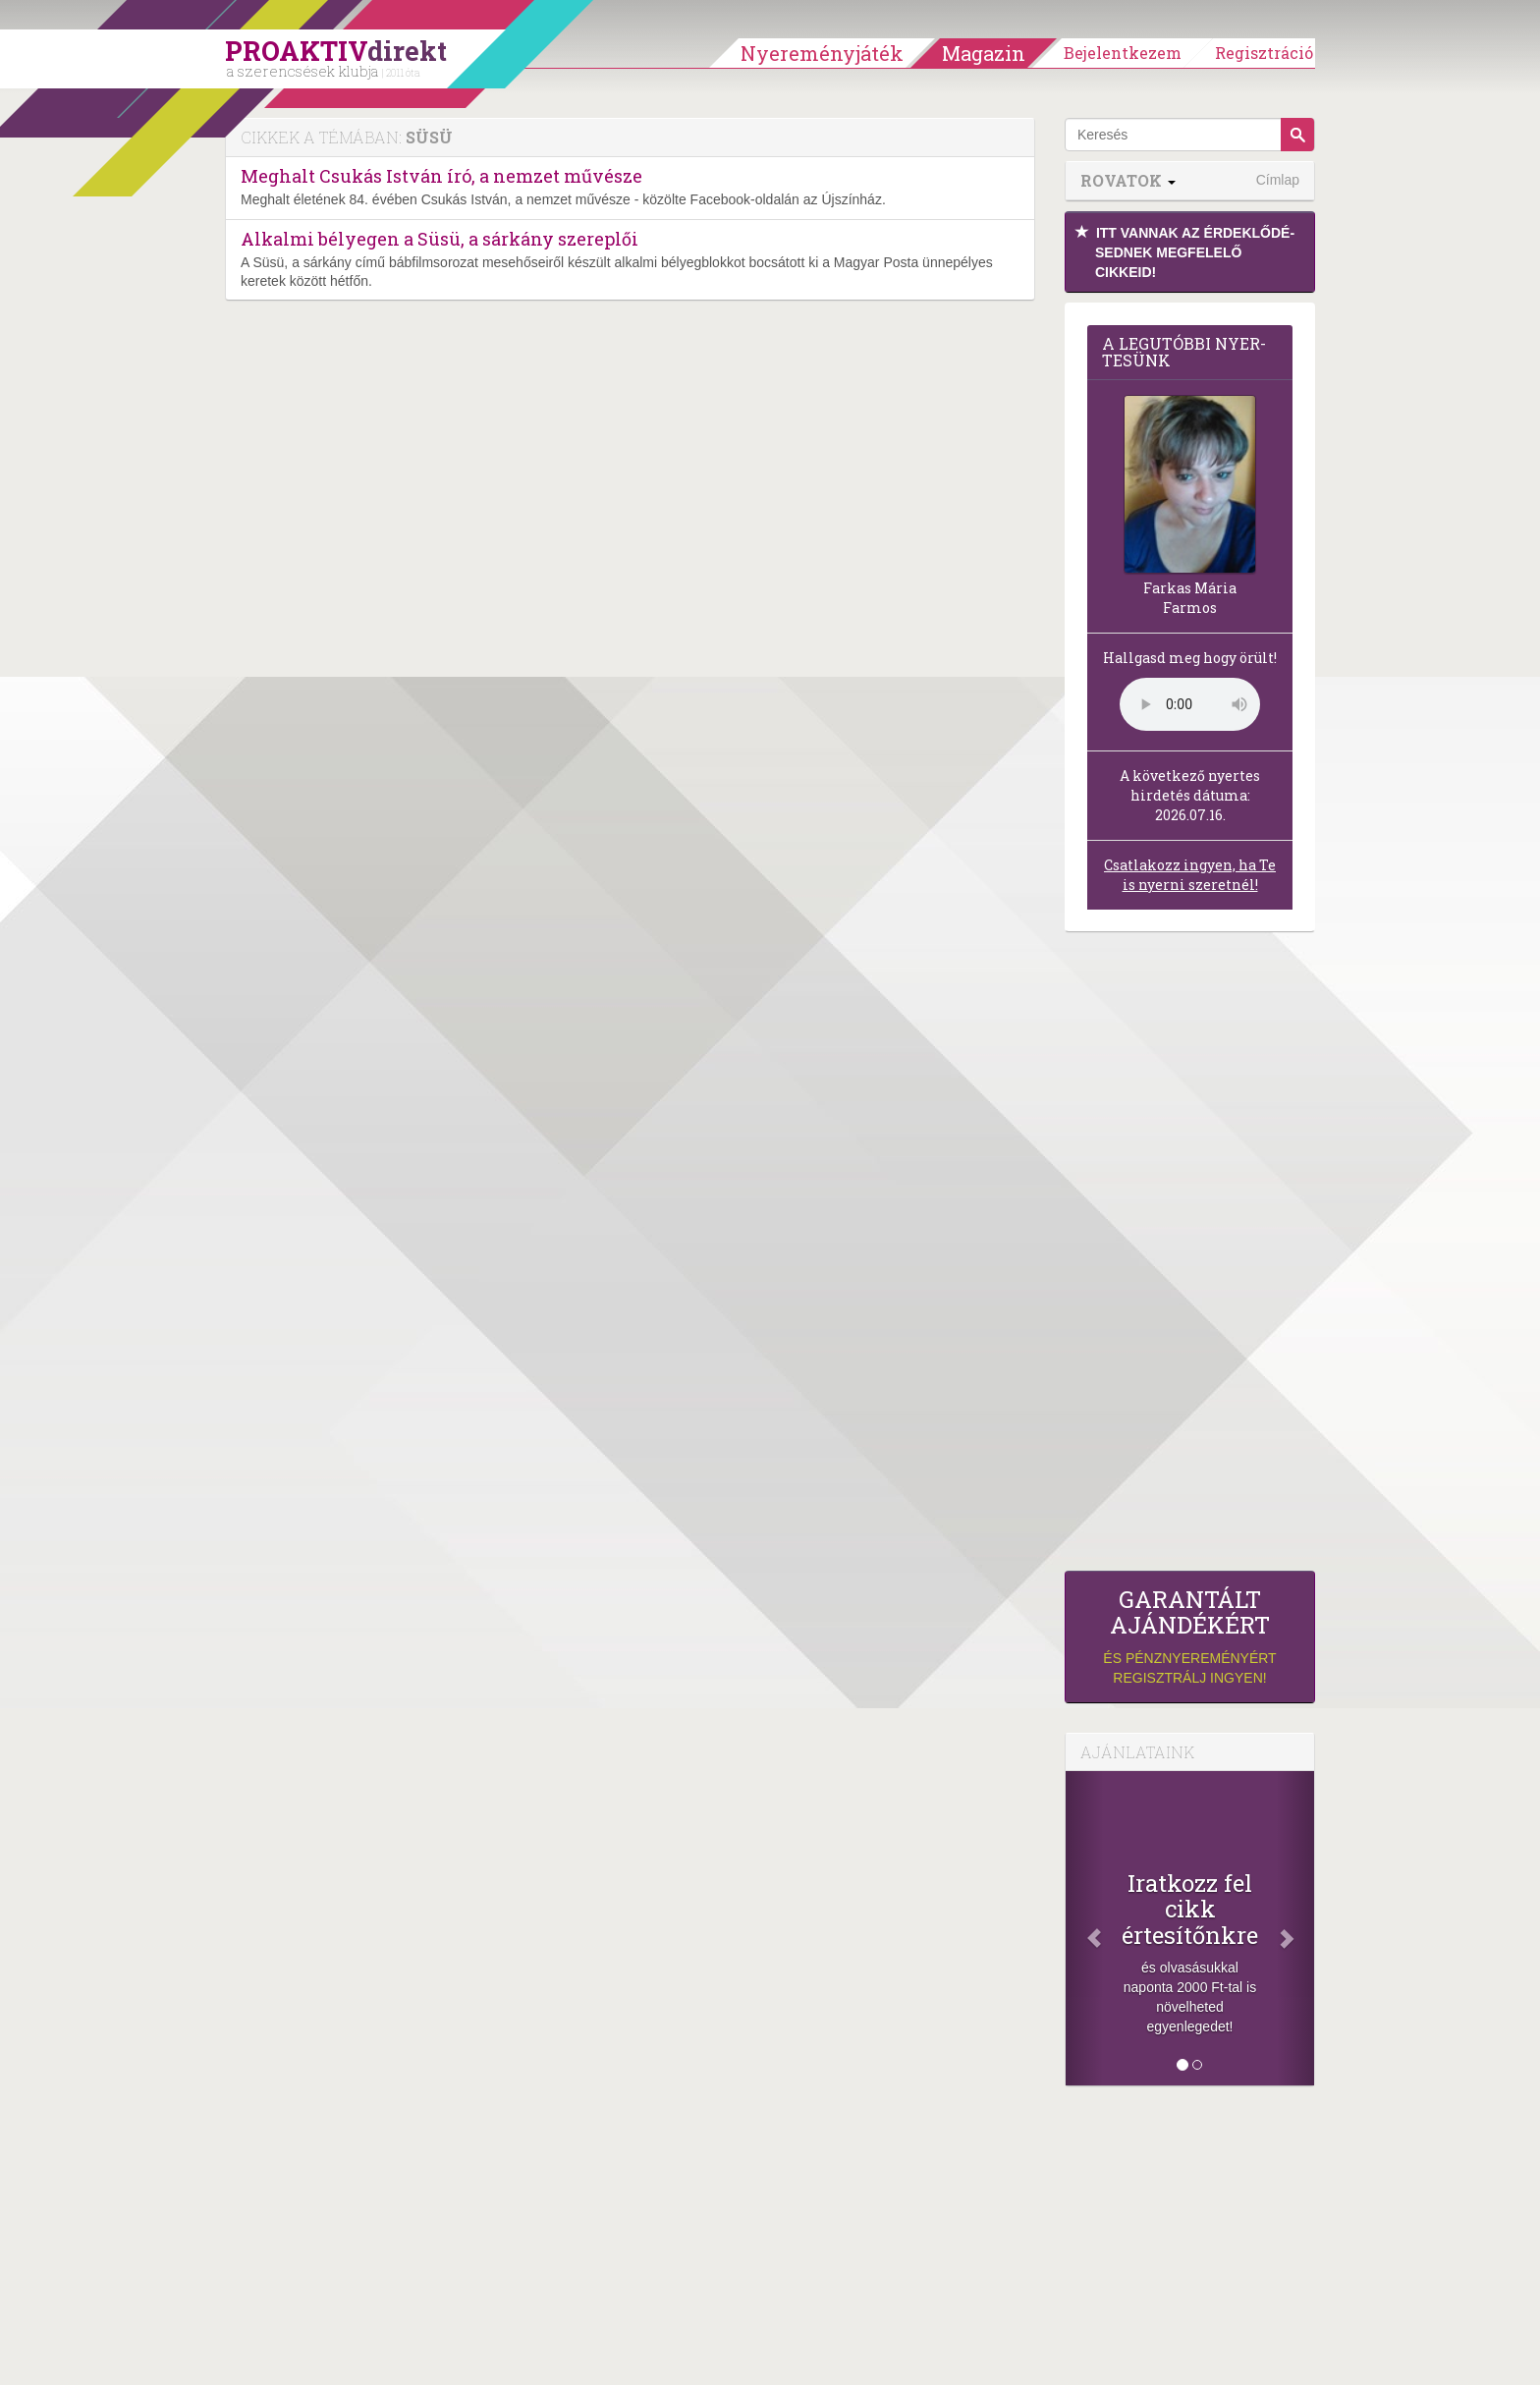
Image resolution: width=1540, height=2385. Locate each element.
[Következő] (1295, 1928)
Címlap (1277, 180)
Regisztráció (1264, 52)
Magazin (983, 53)
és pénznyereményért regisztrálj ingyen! (1189, 1636)
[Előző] (1084, 1928)
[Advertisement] (1190, 1256)
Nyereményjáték (822, 53)
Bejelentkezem (1123, 52)
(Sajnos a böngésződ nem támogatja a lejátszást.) (1190, 704)
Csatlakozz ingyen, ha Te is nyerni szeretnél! (1190, 875)
